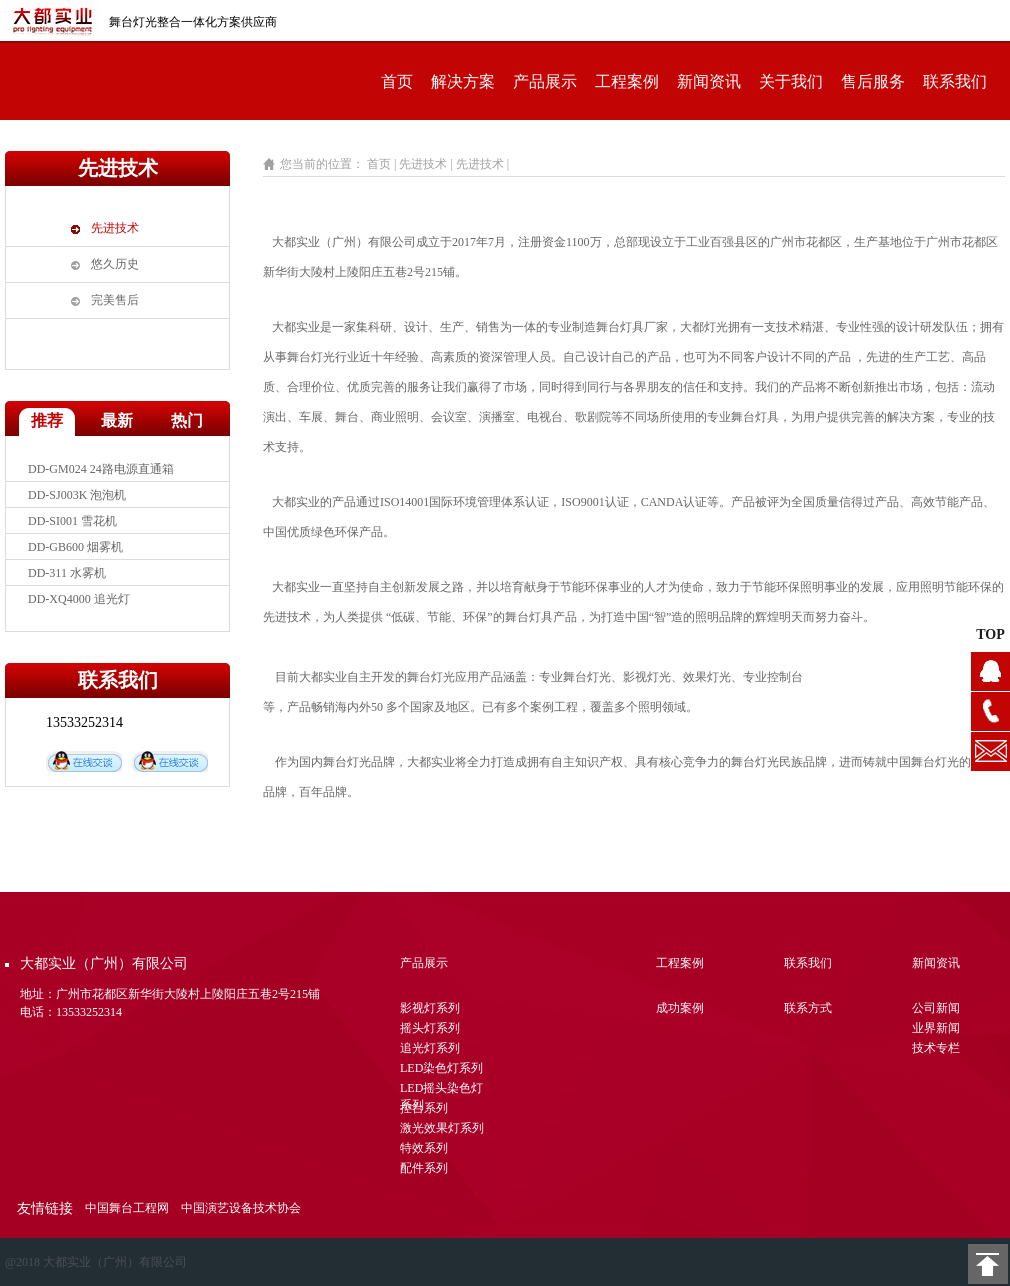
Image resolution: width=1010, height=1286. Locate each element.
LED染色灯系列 (441, 1068)
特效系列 (424, 1148)
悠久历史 (115, 264)
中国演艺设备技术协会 (241, 1208)
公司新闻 (936, 1008)
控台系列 (424, 1108)
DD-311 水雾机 (67, 573)
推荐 (47, 420)
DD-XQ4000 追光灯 (79, 599)
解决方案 (463, 81)
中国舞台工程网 (127, 1208)
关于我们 (791, 81)
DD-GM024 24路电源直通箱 (101, 469)
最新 (117, 420)
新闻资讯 (709, 81)
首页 (397, 81)
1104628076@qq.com (990, 751)
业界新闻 (936, 1028)
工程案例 (627, 81)
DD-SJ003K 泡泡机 (77, 495)
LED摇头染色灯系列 (441, 1090)
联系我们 (955, 81)
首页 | (381, 164)
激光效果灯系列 (442, 1128)
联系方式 (808, 1008)
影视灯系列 (430, 1008)
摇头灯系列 (430, 1028)
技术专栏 (936, 1048)
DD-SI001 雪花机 (72, 521)
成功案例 (680, 1008)
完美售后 (115, 300)
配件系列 (424, 1168)
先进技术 (115, 228)
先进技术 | (427, 164)
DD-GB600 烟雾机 (75, 547)
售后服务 (873, 81)
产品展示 (545, 81)
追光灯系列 (430, 1048)
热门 (187, 420)
